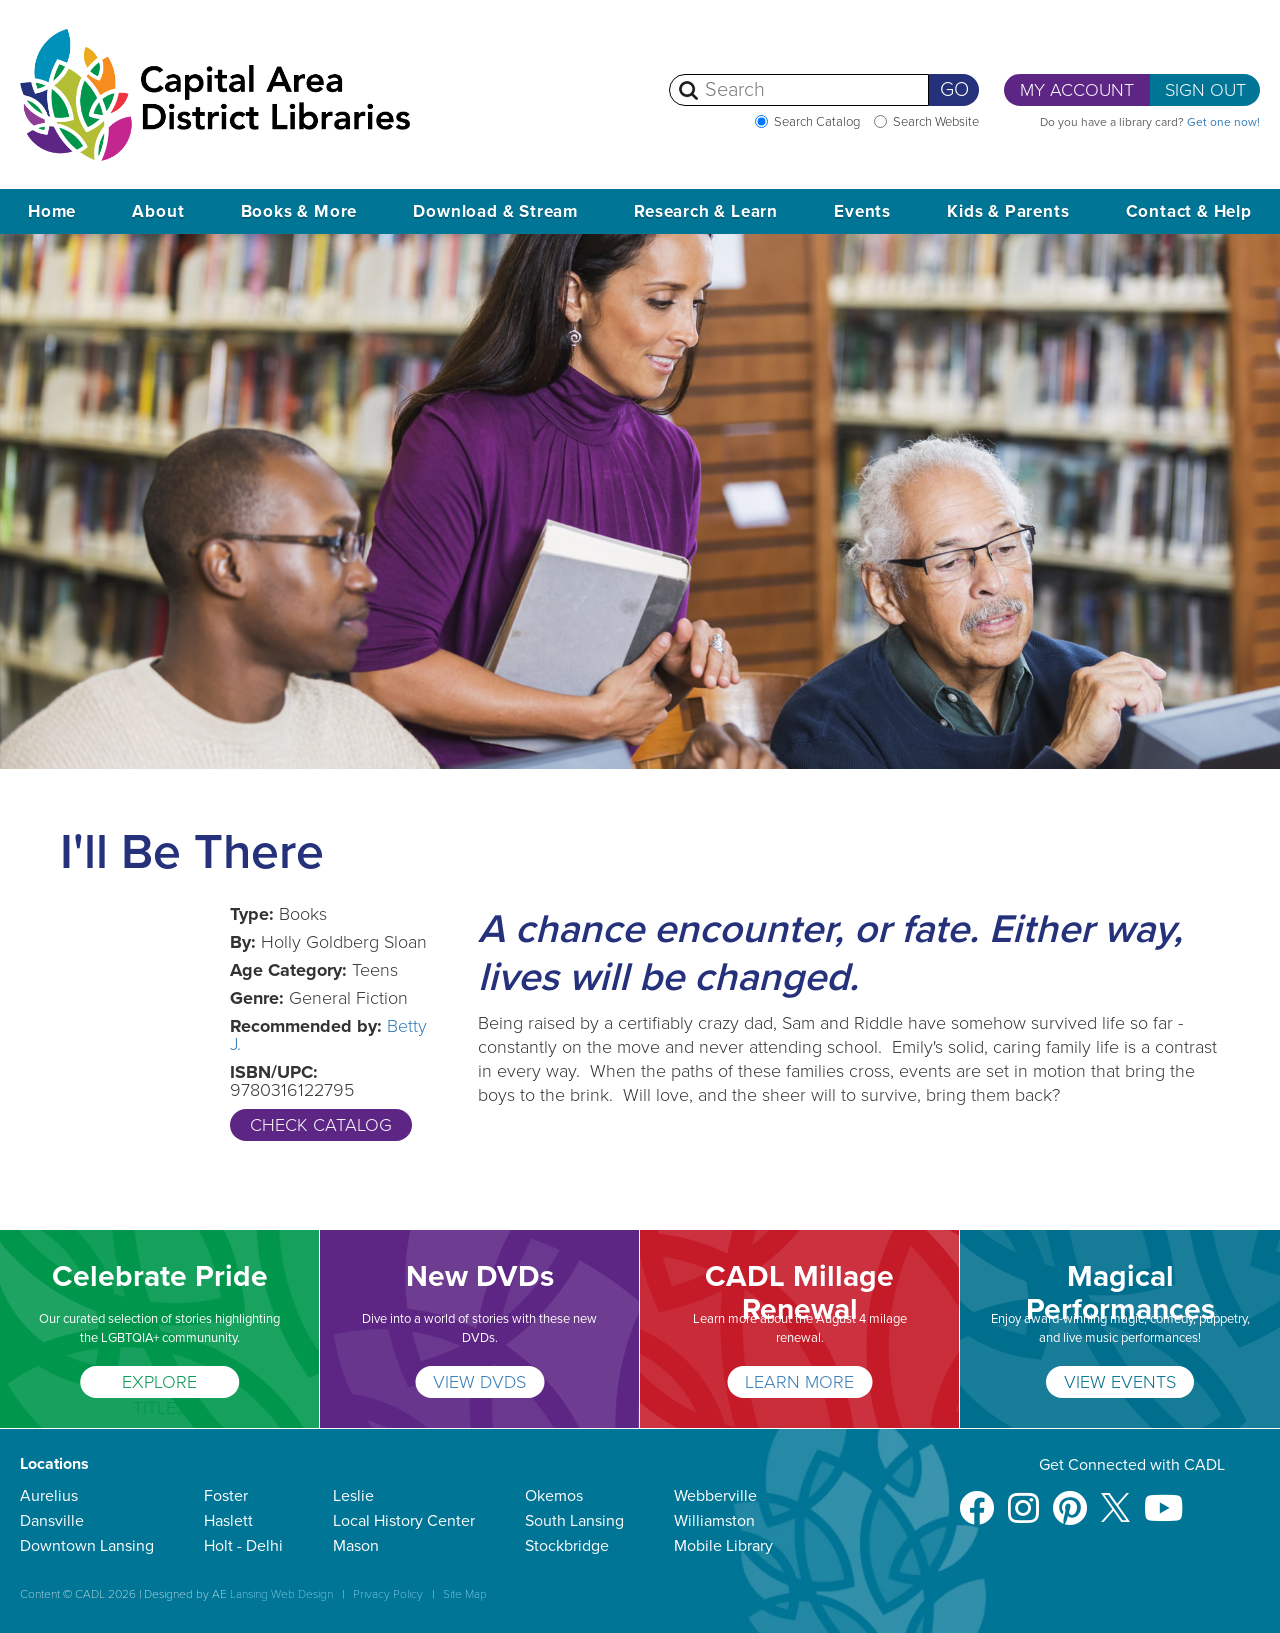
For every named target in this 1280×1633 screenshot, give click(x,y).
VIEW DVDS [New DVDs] (479, 1382)
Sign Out (1205, 90)
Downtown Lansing (87, 1546)
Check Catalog (321, 1125)
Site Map (465, 1594)
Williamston (714, 1521)
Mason (356, 1546)
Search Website (936, 122)
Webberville (715, 1496)
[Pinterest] (1070, 1498)
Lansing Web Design (281, 1594)
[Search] (799, 90)
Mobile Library (723, 1546)
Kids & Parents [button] (1008, 211)
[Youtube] (1163, 1498)
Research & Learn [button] (706, 211)
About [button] (158, 211)
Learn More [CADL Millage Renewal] (799, 1382)
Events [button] (862, 211)
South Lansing (574, 1521)
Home (52, 211)
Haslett (228, 1521)
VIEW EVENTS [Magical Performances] (1120, 1382)
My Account (1077, 90)
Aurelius (49, 1496)
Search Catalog (817, 122)
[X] (1115, 1498)
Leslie (353, 1496)
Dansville (52, 1521)
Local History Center (404, 1521)
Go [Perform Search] (954, 90)
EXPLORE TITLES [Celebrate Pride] (159, 1384)
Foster (226, 1496)
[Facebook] (976, 1498)
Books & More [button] (299, 211)
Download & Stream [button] (495, 211)
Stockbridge (567, 1546)
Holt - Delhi (243, 1546)
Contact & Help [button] (1189, 211)
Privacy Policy (388, 1594)
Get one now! (1223, 122)
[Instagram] (1023, 1498)
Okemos (554, 1496)
